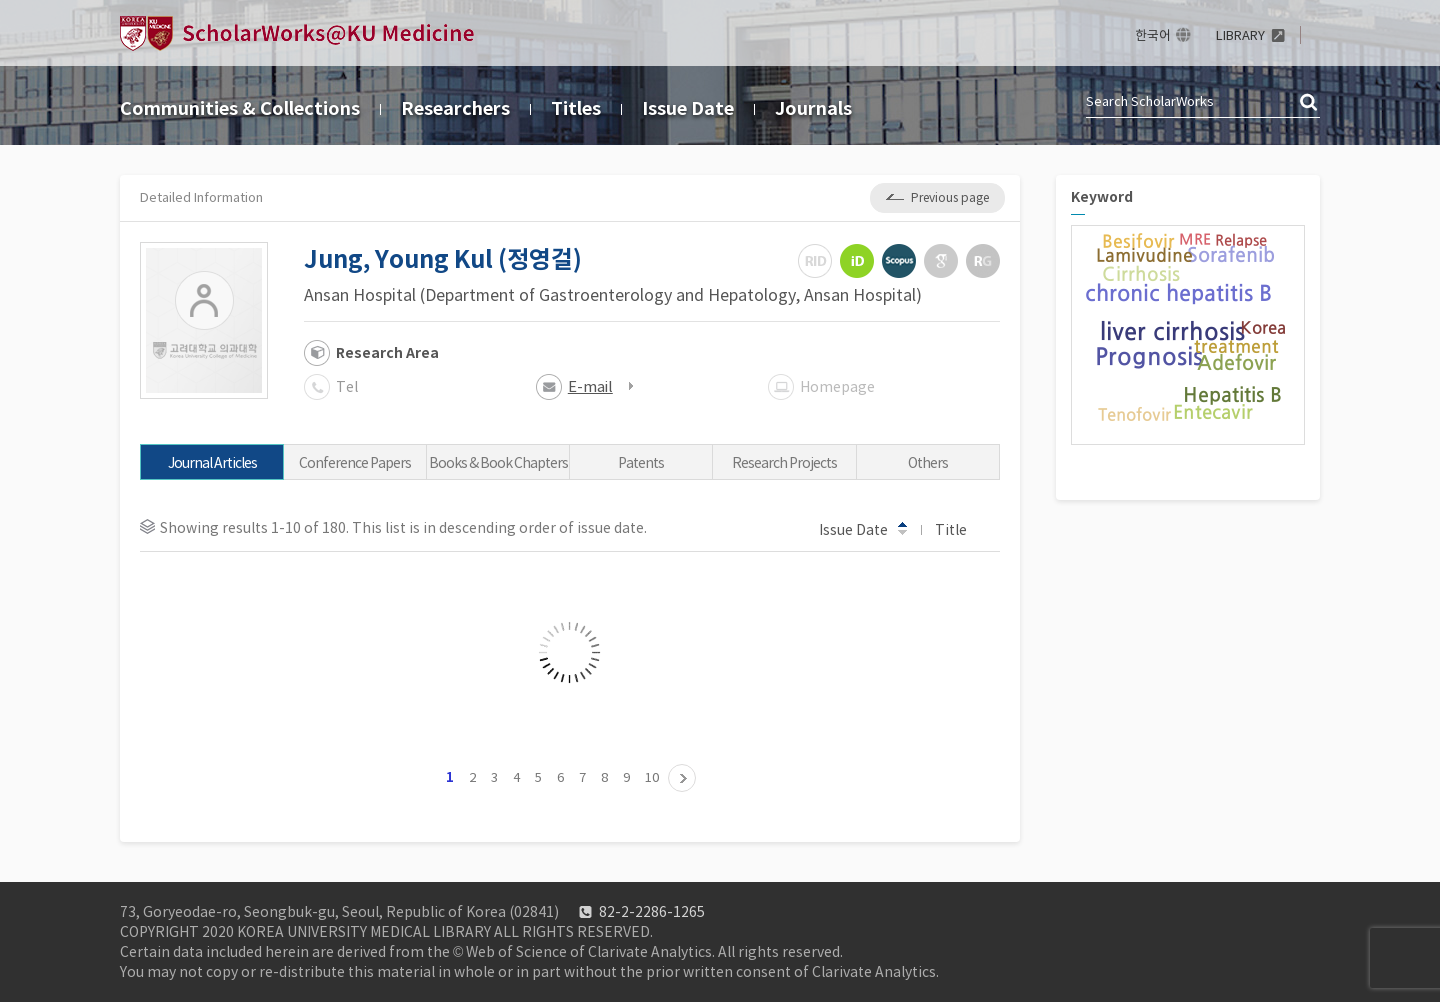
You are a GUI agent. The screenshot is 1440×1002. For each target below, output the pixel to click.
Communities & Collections (240, 108)
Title (960, 529)
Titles (576, 108)
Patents (641, 463)
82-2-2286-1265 (652, 912)
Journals (813, 108)
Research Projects (784, 463)
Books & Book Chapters (498, 463)
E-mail (590, 386)
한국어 (1153, 35)
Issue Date (688, 108)
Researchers (455, 108)
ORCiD (857, 261)
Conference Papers (355, 463)
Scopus (899, 261)
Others (928, 463)
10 (652, 777)
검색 (1310, 103)
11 (682, 778)
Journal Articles (212, 463)
